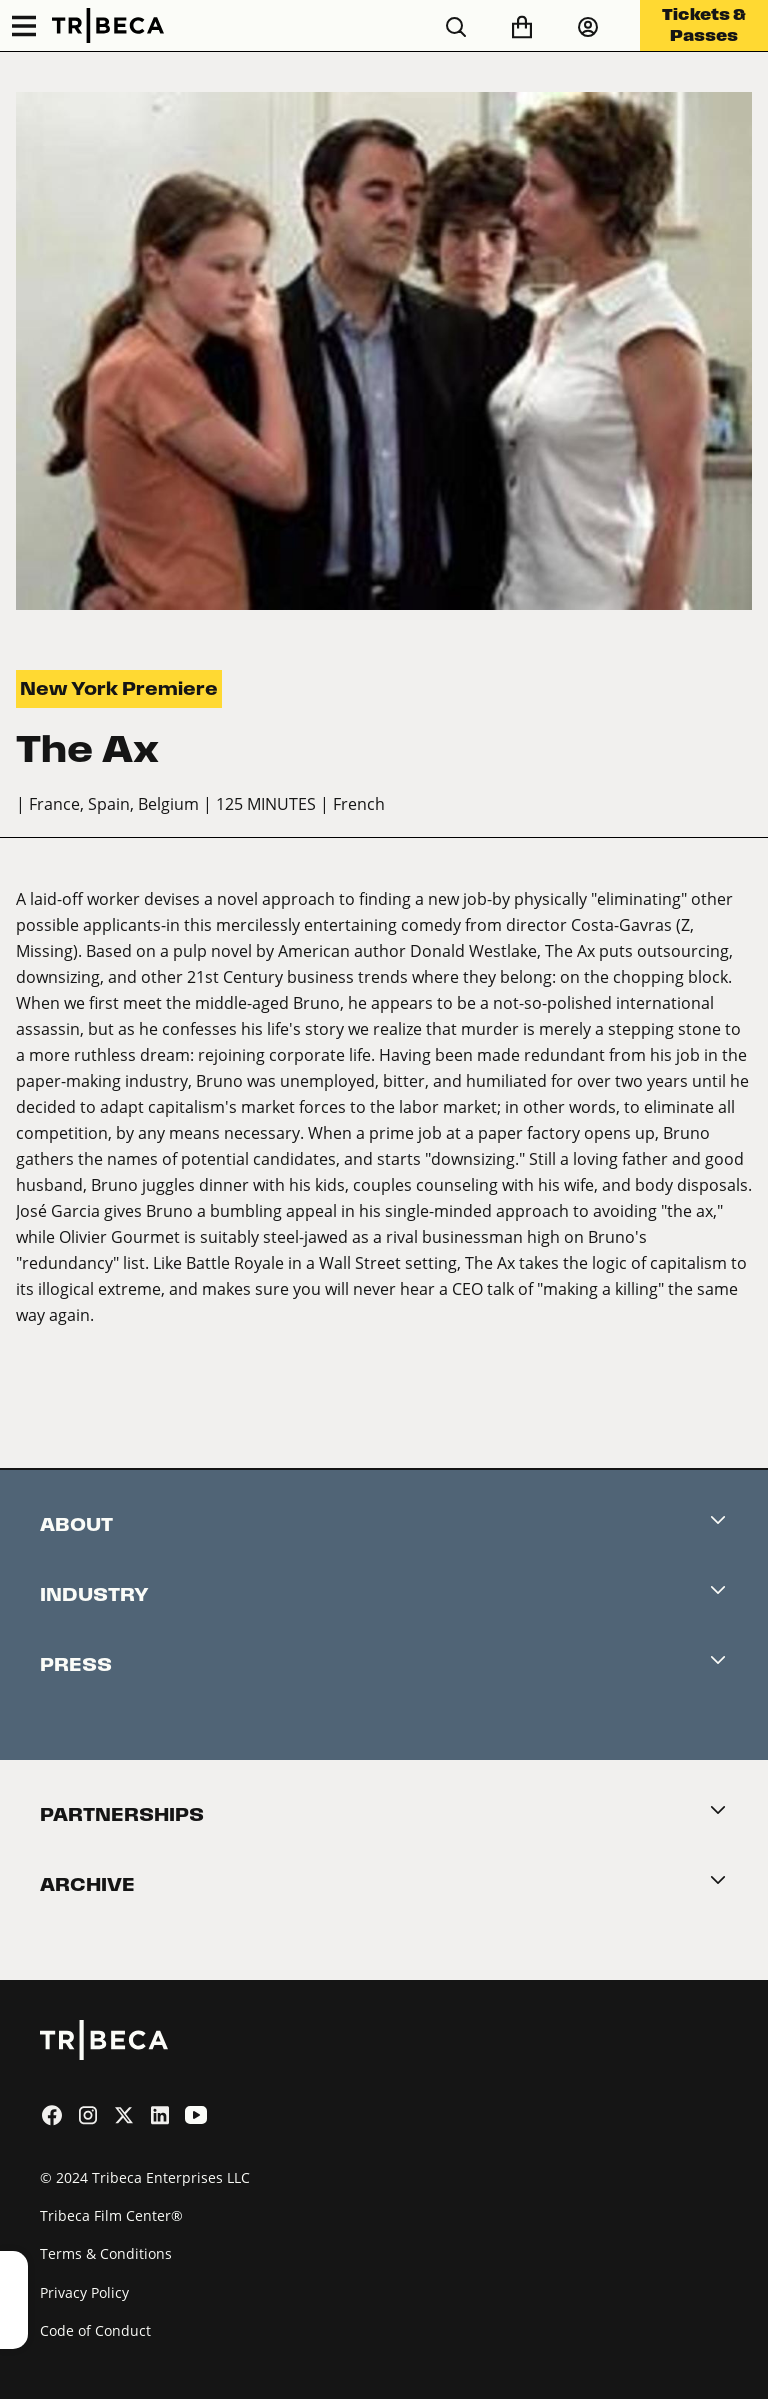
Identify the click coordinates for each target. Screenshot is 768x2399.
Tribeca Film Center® (111, 2215)
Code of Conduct (95, 2330)
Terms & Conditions (106, 2253)
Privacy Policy (84, 2292)
